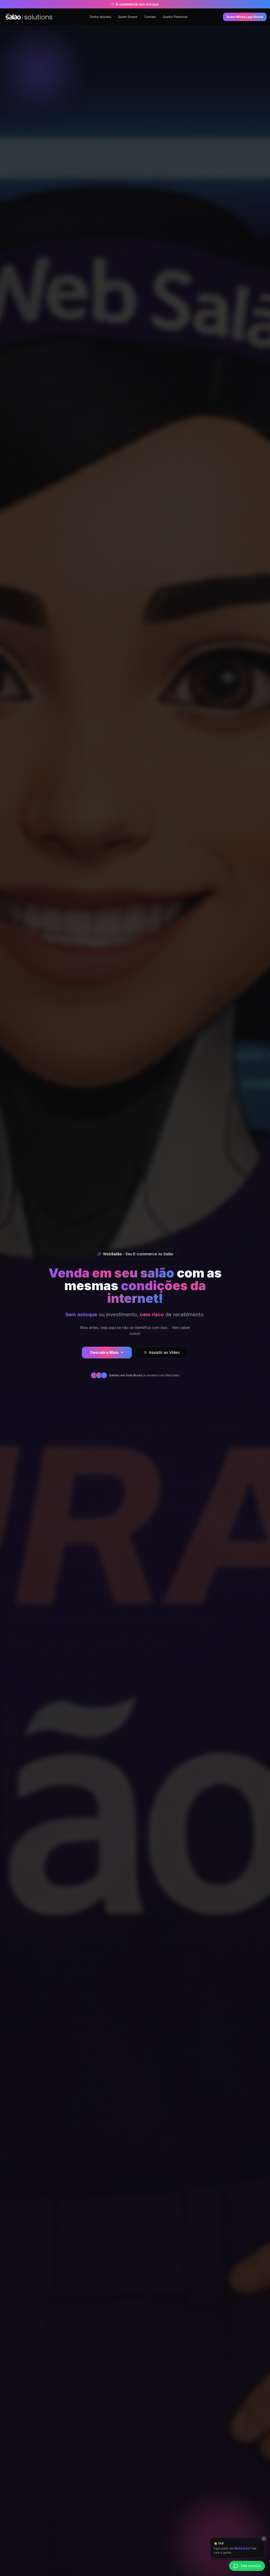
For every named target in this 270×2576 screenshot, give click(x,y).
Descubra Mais (106, 1352)
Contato (150, 17)
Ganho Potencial (175, 17)
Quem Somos (128, 17)
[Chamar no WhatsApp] (247, 2566)
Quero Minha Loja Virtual (244, 17)
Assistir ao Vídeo (162, 1352)
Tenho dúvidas (100, 17)
